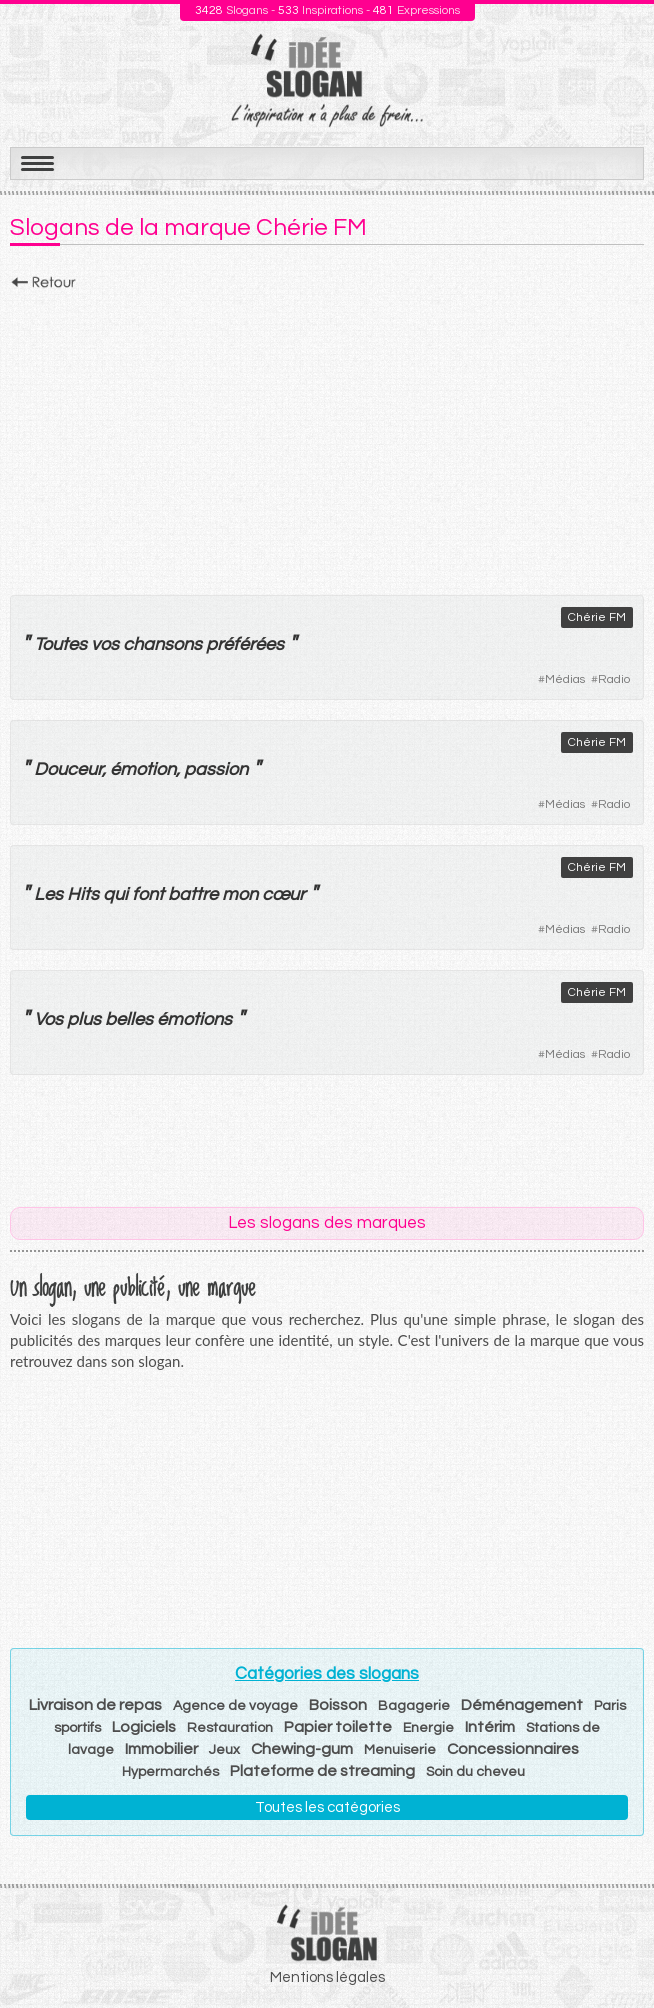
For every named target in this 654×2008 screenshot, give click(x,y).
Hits (83, 894)
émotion (143, 769)
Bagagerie (414, 1706)
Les (48, 894)
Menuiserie (400, 1750)
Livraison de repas (95, 1705)
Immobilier (161, 1749)
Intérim (490, 1727)
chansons (162, 644)
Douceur (68, 769)
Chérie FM (597, 617)
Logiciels (144, 1727)
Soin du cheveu (475, 1772)
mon (240, 894)
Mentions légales (327, 1977)
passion (216, 769)
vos (105, 644)
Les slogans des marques (327, 1223)
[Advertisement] (327, 437)
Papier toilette (338, 1727)
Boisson (338, 1705)
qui (115, 894)
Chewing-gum (302, 1749)
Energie (428, 1728)
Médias (565, 679)
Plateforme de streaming (322, 1771)
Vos (48, 1019)
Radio (614, 679)
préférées (245, 644)
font (148, 894)
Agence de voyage (235, 1706)
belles (129, 1019)
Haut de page (615, 1949)
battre (193, 894)
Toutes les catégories (327, 1807)
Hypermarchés (170, 1772)
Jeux (224, 1750)
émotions (194, 1019)
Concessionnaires (513, 1749)
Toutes (60, 644)
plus (84, 1019)
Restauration (230, 1728)
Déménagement (522, 1705)
